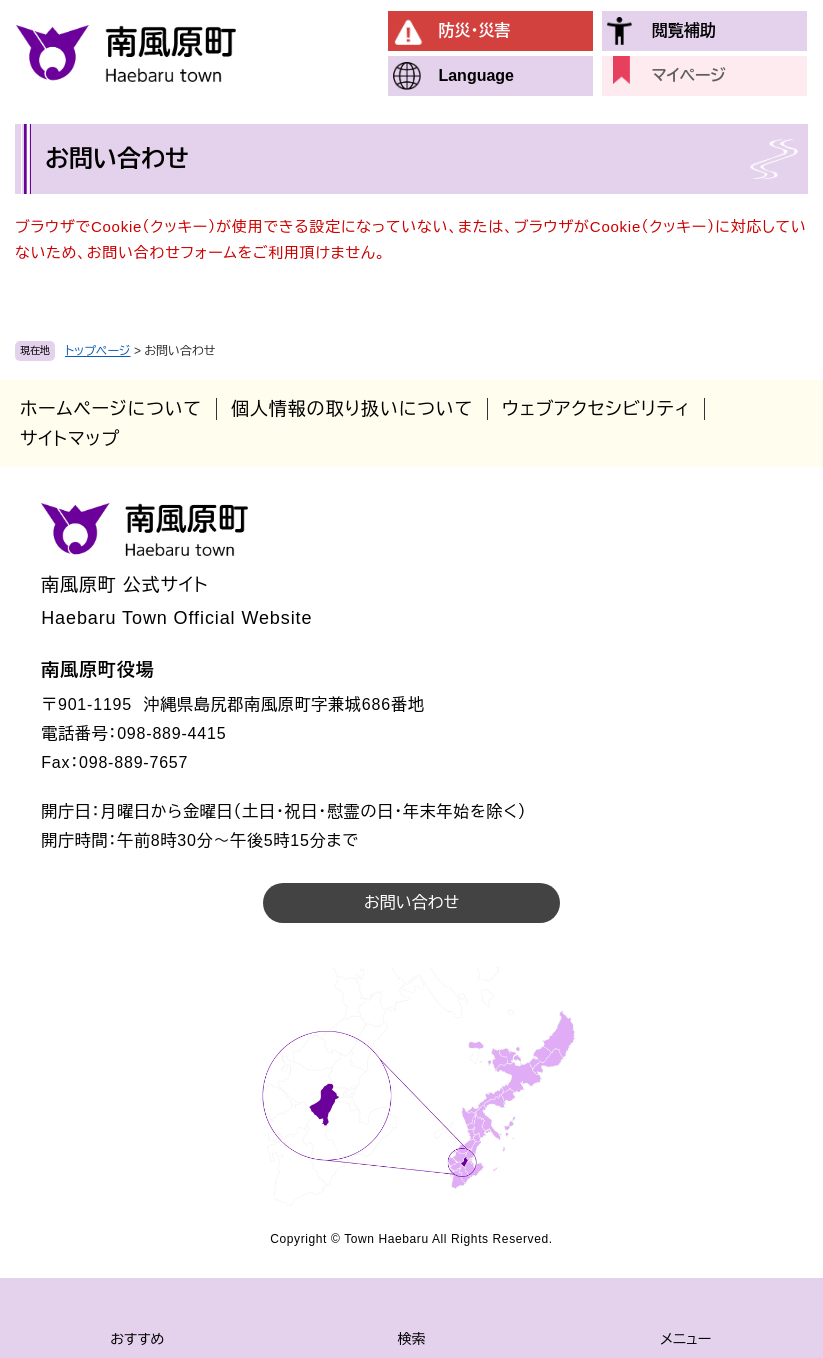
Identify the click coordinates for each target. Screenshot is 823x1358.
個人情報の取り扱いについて (352, 409)
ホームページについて (111, 409)
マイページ (689, 75)
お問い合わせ (411, 902)
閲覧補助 (684, 30)
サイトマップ (70, 439)
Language (476, 75)
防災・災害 (474, 30)
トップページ (98, 351)
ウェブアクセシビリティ (596, 409)
